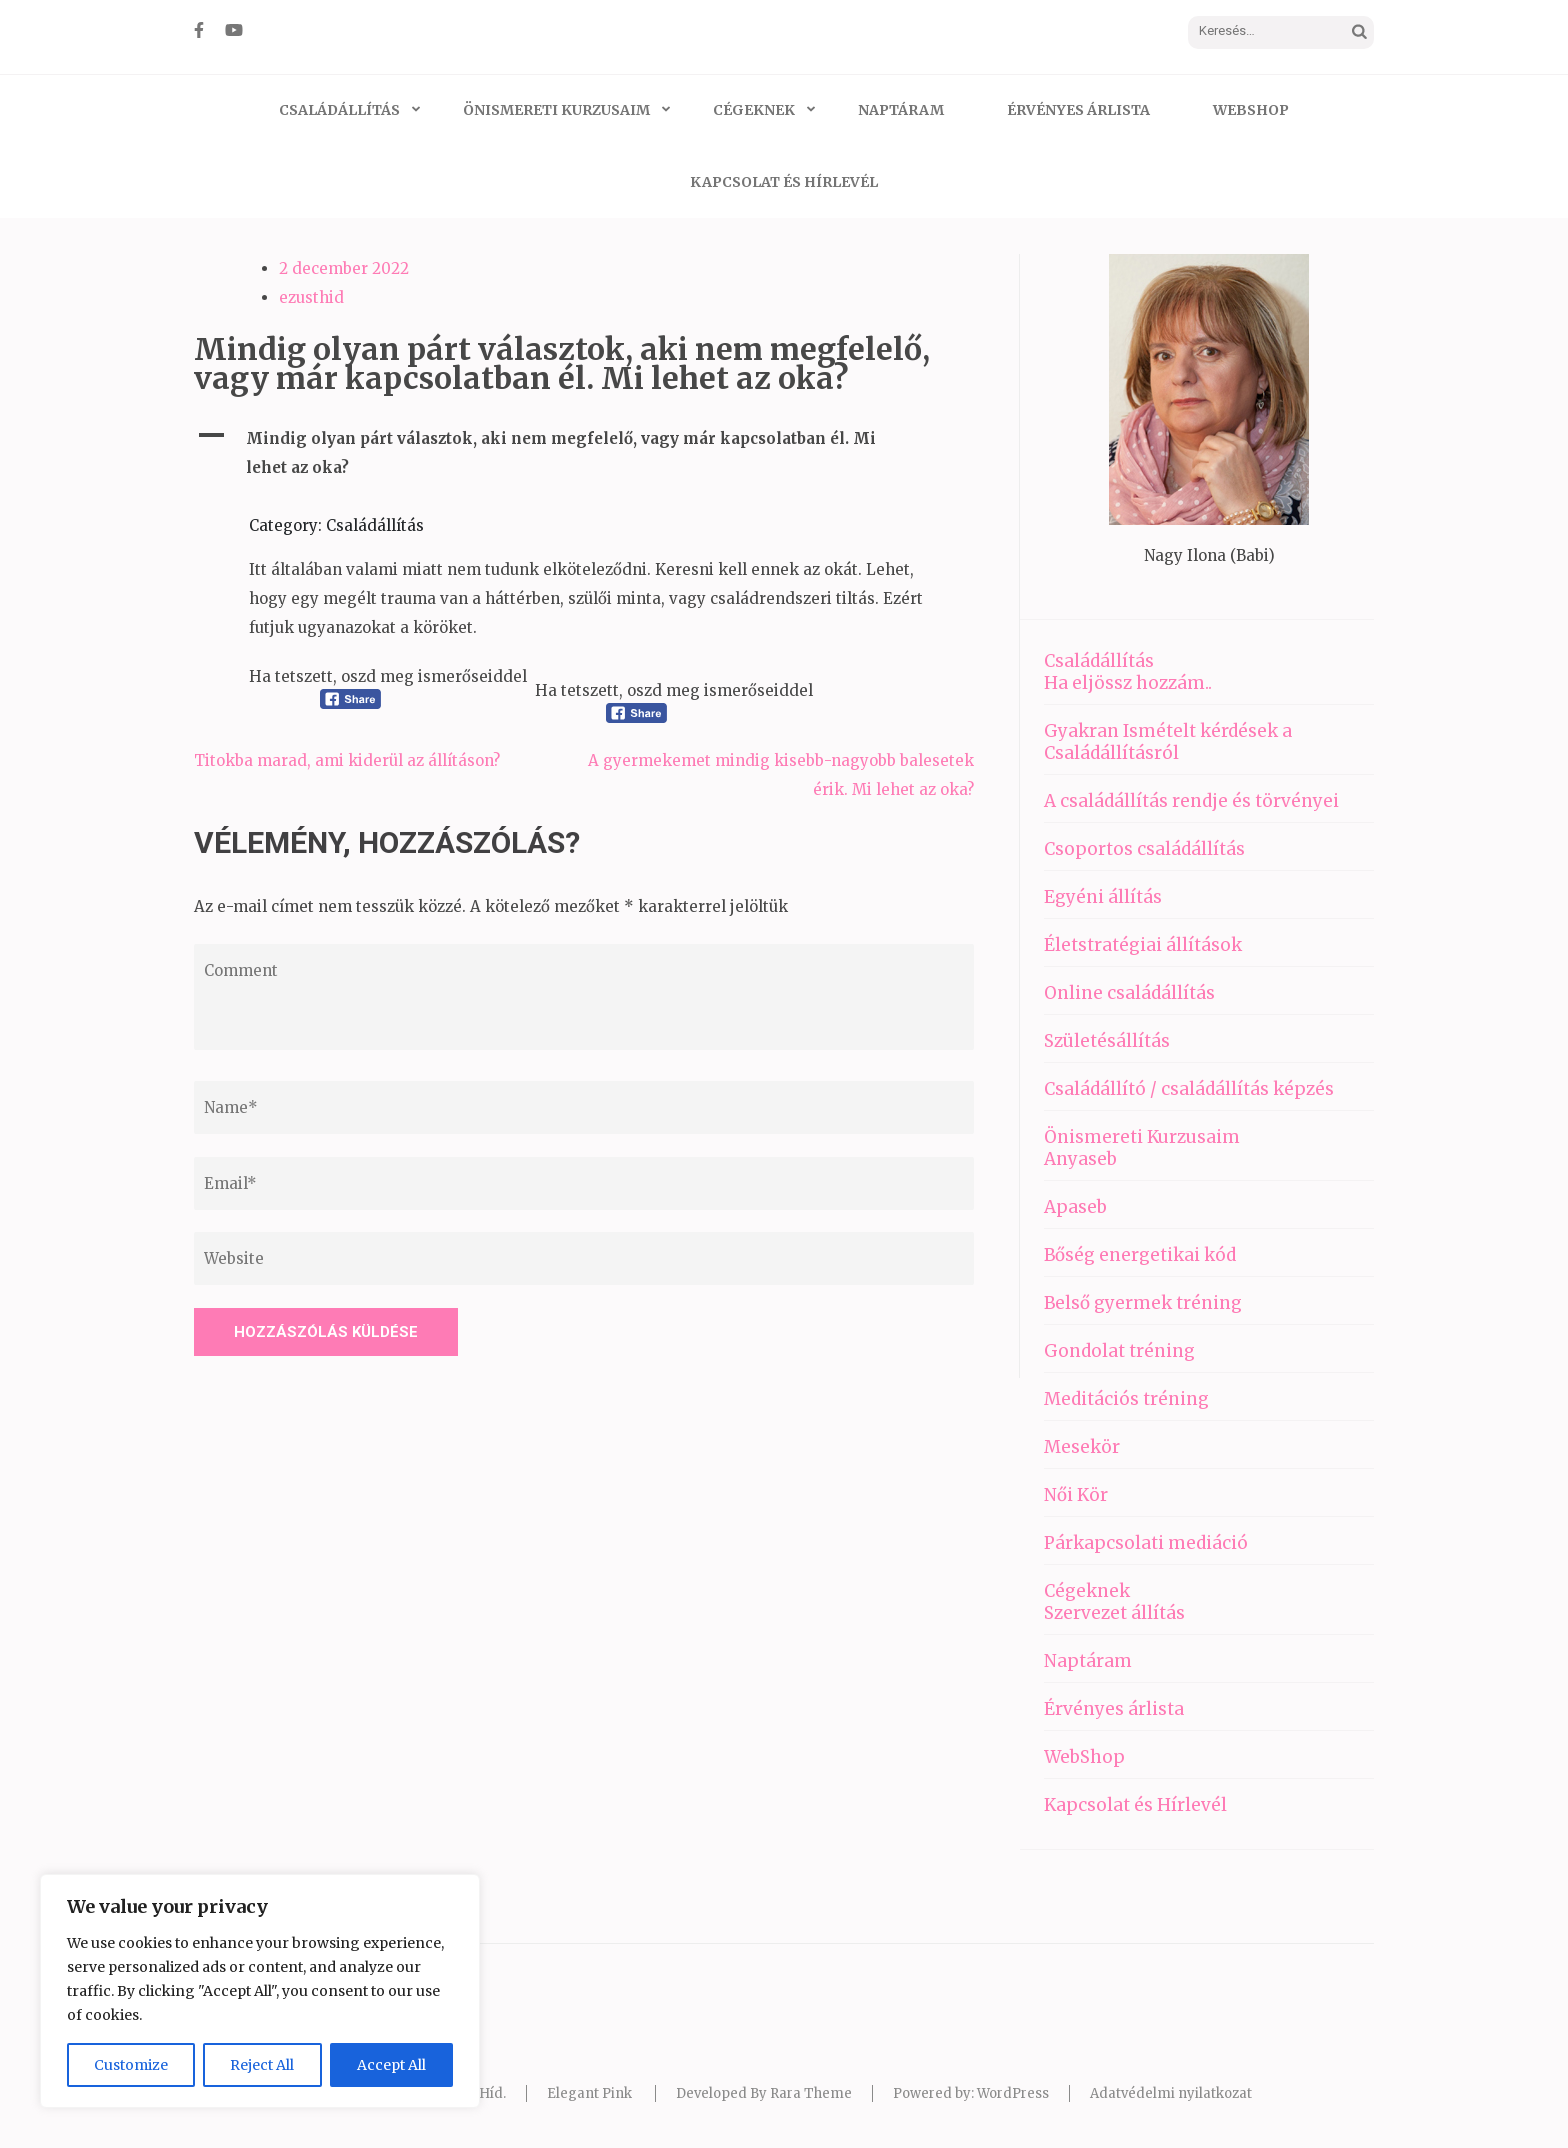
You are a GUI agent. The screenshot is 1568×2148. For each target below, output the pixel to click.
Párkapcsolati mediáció (1146, 1543)
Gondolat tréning (1119, 1351)
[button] (584, 453)
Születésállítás (1107, 1041)
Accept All (391, 2065)
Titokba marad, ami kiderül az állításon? (347, 760)
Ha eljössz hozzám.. (1128, 683)
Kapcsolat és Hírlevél (784, 182)
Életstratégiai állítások (1143, 945)
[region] (260, 1991)
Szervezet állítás (1114, 1613)
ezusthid (311, 297)
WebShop (1251, 110)
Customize (131, 2065)
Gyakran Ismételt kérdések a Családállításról (1168, 742)
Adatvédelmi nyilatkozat (1171, 2093)
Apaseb (1075, 1207)
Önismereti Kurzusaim (556, 110)
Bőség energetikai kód (1140, 1255)
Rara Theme (811, 2093)
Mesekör (1082, 1447)
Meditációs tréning (1126, 1399)
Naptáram (901, 110)
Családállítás (339, 110)
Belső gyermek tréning (1143, 1303)
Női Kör (1076, 1495)
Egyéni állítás (1103, 897)
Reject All (262, 2065)
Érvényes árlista (1078, 110)
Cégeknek (754, 110)
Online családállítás (1129, 993)
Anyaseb (1080, 1159)
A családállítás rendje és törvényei (1191, 801)
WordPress (1013, 2093)
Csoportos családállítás (1144, 849)
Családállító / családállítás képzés (1189, 1089)
